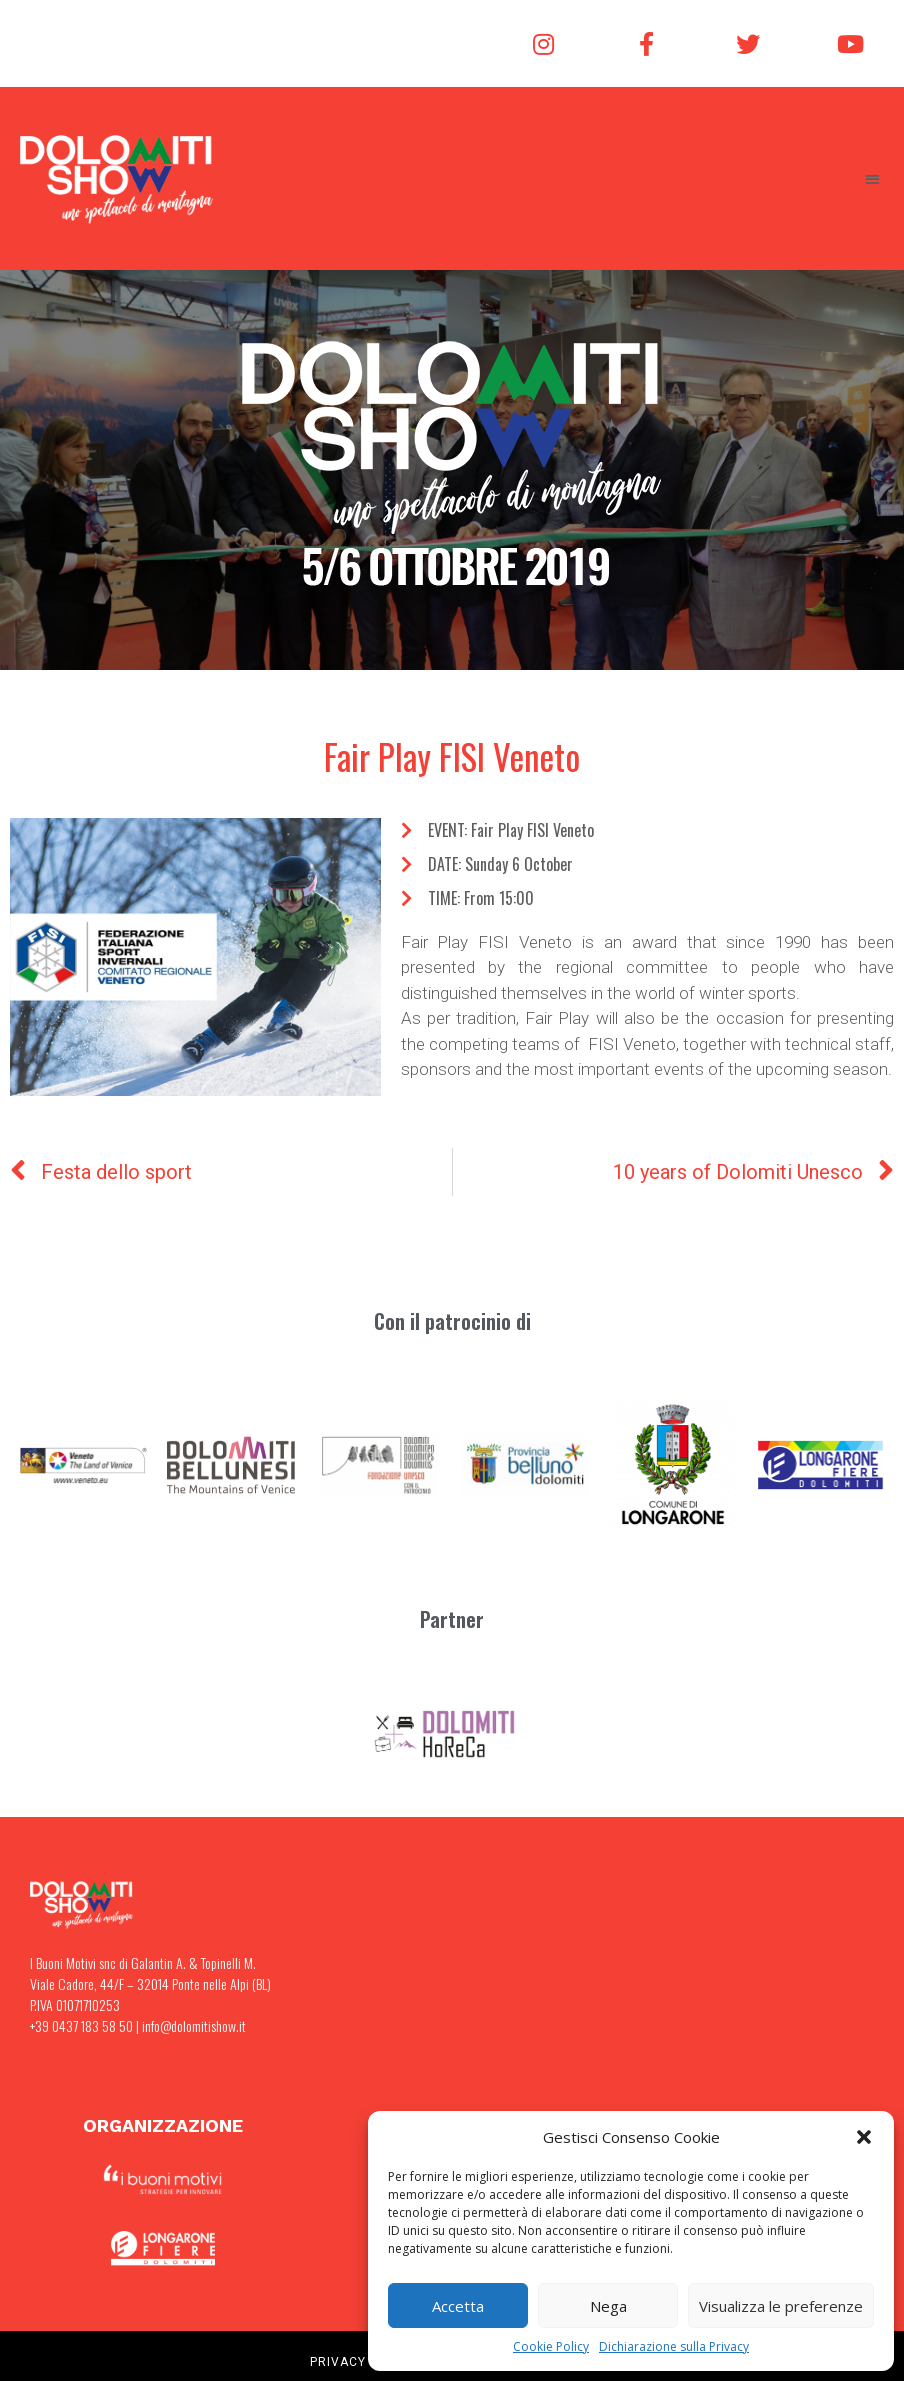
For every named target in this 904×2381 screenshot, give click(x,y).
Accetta (458, 2306)
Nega (608, 2306)
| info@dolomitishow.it (189, 2025)
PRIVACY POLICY (363, 2362)
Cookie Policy (551, 2346)
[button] (864, 2137)
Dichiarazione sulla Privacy (674, 2346)
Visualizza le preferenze (781, 2306)
